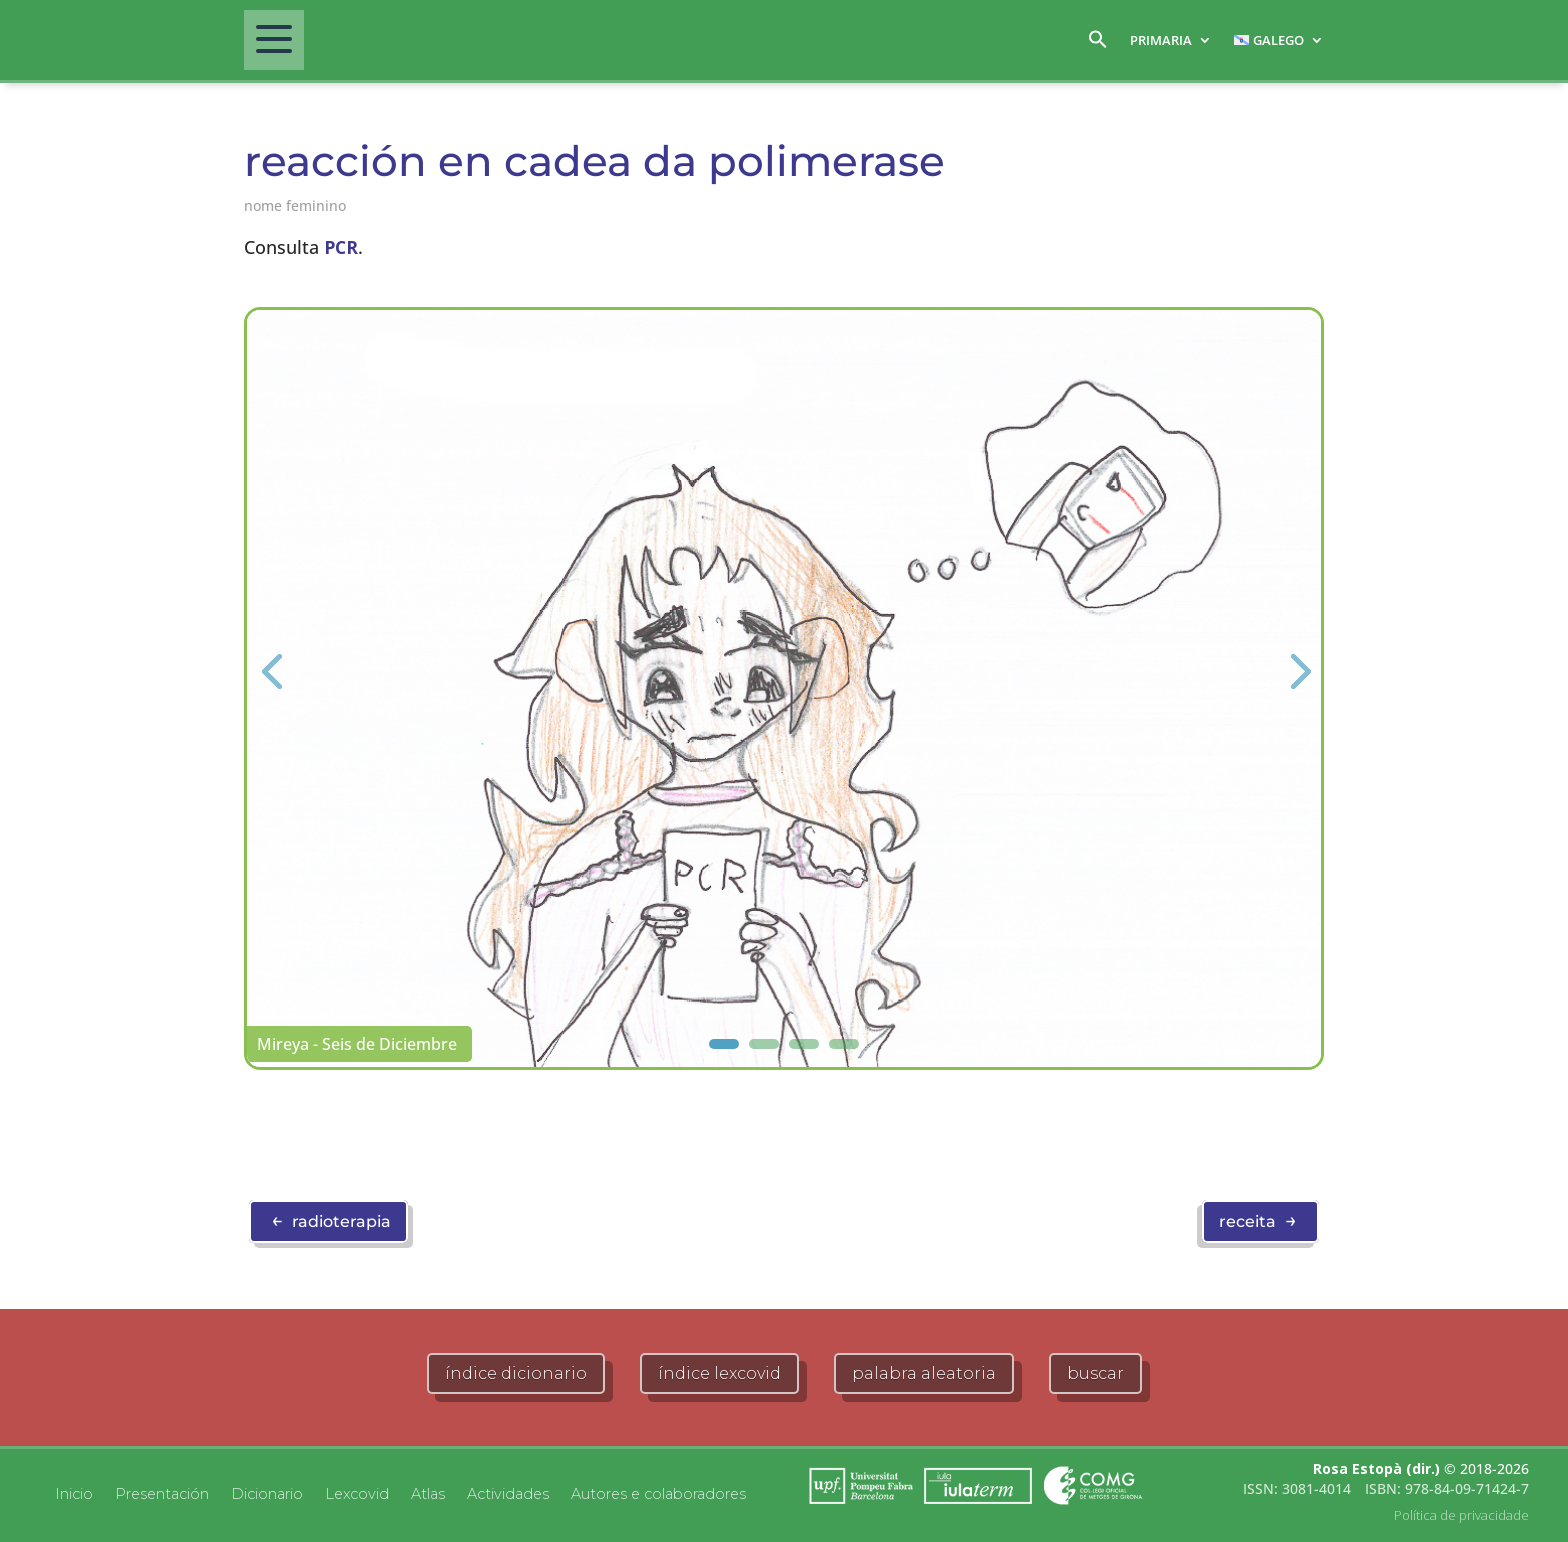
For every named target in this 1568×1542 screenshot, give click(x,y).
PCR (341, 247)
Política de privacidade (1461, 1515)
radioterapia (331, 1220)
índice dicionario (516, 1373)
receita (1258, 1220)
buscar (1095, 1373)
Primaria (1161, 40)
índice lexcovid (719, 1373)
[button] (1098, 44)
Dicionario (267, 1493)
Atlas (428, 1493)
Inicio (74, 1493)
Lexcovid (357, 1493)
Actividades (508, 1493)
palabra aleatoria (924, 1373)
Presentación (162, 1493)
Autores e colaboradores (658, 1493)
